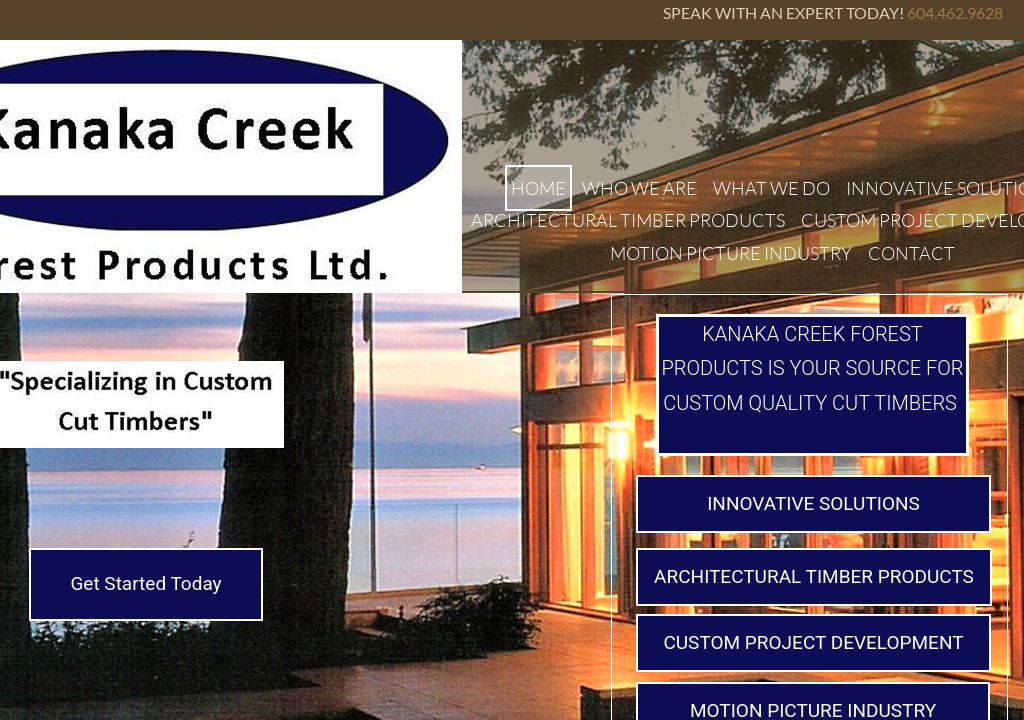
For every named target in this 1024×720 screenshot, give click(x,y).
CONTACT (911, 253)
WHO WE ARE (639, 188)
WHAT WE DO (771, 188)
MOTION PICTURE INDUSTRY (731, 253)
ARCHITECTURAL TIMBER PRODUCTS (628, 220)
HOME (538, 188)
